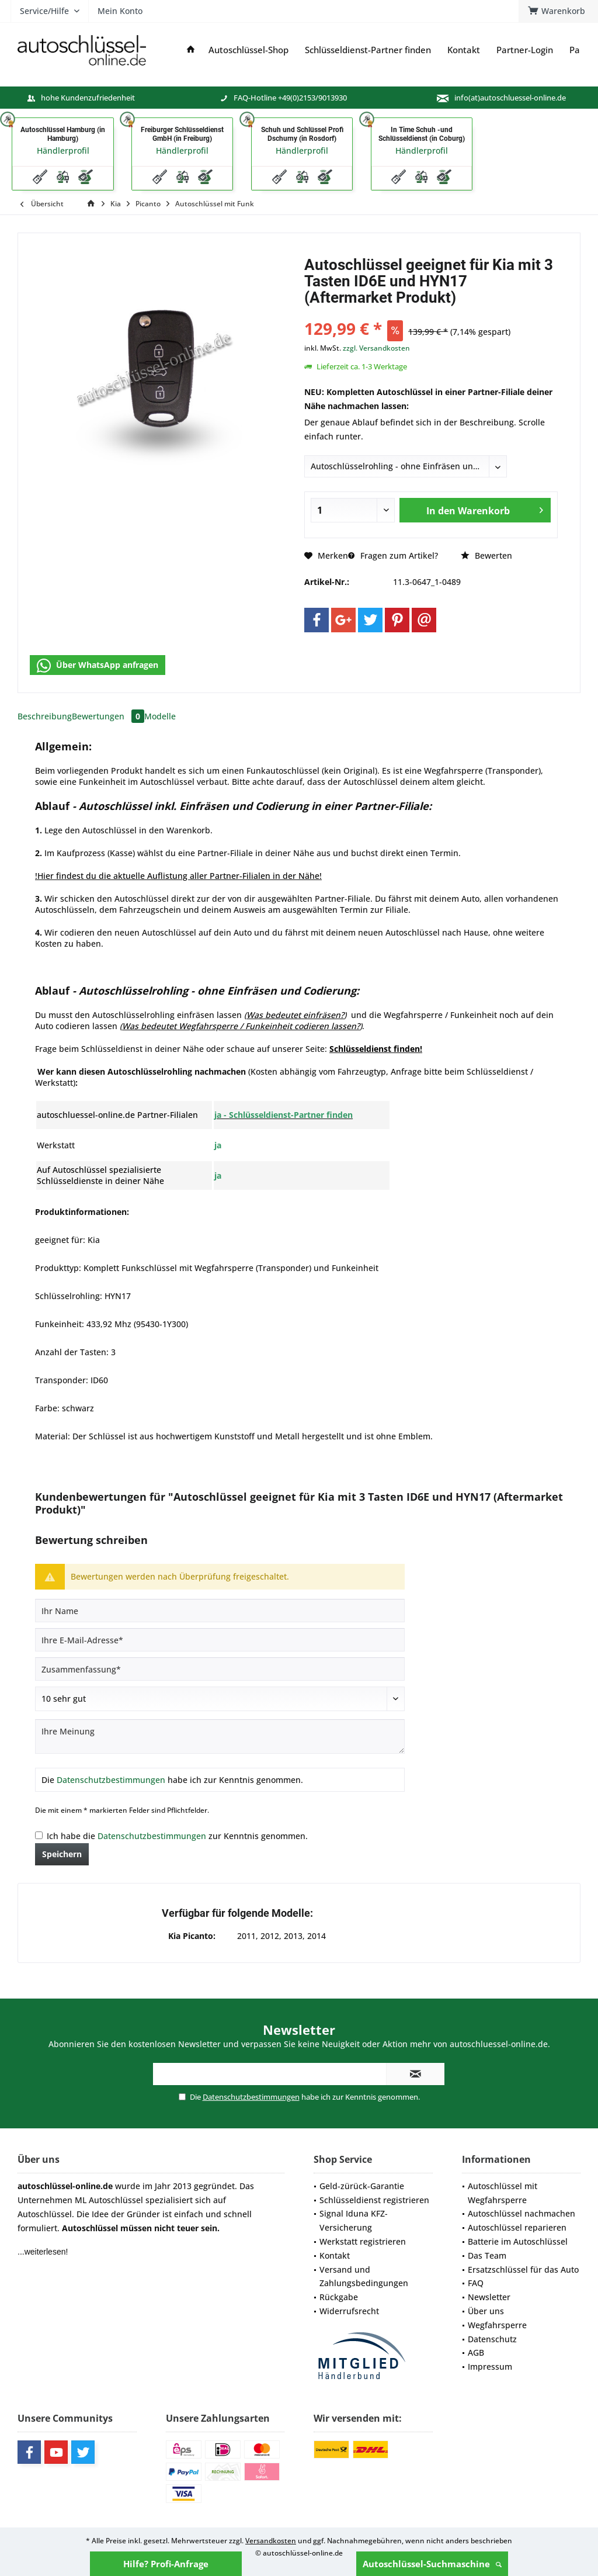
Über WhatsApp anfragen (97, 666)
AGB (476, 2352)
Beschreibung (45, 716)
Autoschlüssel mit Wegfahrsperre (502, 2192)
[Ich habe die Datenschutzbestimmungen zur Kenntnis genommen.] (39, 1835)
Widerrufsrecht (349, 2311)
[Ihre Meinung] (220, 1736)
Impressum (490, 2366)
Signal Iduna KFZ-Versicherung (353, 2220)
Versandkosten (270, 2541)
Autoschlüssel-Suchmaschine (432, 2564)
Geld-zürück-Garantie (361, 2185)
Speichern (62, 1854)
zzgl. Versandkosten (376, 348)
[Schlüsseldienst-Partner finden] (368, 50)
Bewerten (486, 555)
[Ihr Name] (220, 1610)
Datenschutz (492, 2339)
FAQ (476, 2282)
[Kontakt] (463, 50)
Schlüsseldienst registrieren (374, 2199)
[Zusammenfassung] (220, 1669)
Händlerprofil (63, 150)
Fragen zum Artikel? (393, 555)
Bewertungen (108, 716)
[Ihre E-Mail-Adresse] (220, 1639)
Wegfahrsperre (497, 2325)
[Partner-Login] (524, 50)
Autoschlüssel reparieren (517, 2227)
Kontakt (334, 2255)
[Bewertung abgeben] (220, 1699)
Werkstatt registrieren (362, 2241)
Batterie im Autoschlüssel (518, 2241)
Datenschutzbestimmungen (111, 1779)
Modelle (160, 716)
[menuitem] (558, 11)
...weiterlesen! (43, 2251)
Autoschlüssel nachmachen (521, 2213)
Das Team (487, 2255)
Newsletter (489, 2297)
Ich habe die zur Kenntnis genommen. (177, 1835)
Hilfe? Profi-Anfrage (165, 2564)
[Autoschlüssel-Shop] (248, 50)
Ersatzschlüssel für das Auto (523, 2269)
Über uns (486, 2311)
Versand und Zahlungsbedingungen (363, 2276)
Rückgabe (338, 2297)
